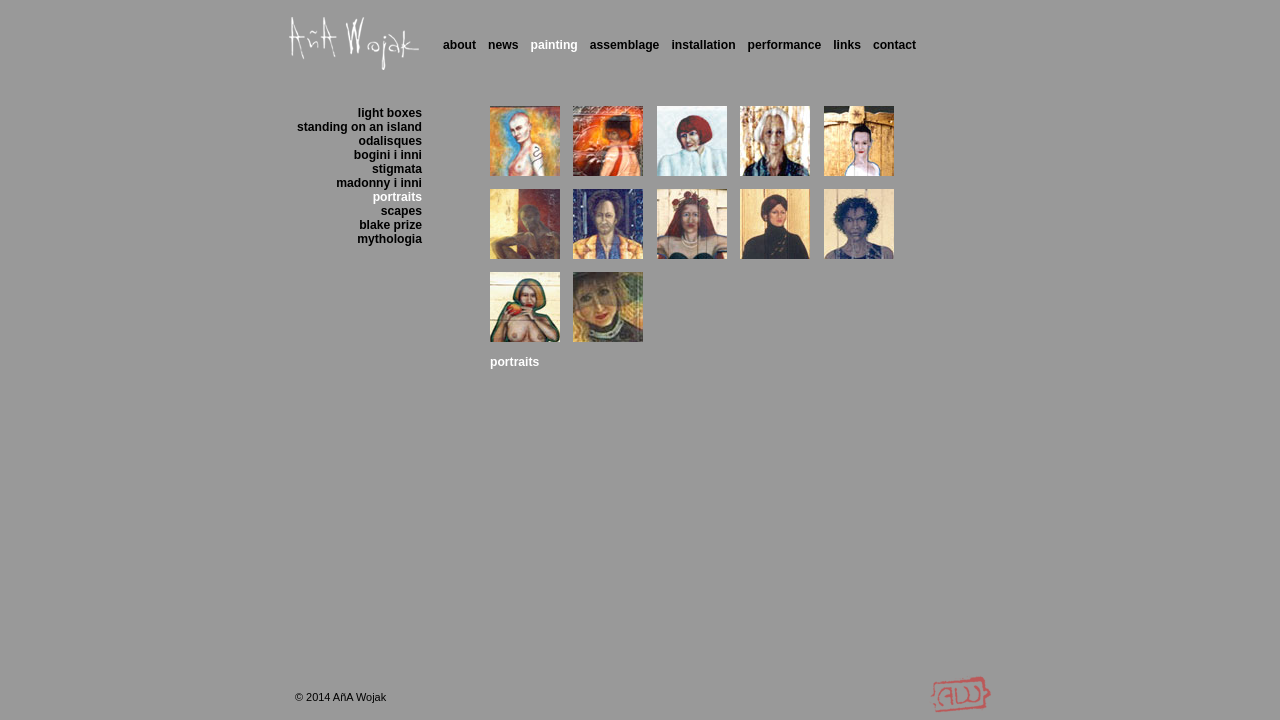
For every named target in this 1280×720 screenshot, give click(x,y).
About (459, 45)
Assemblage (625, 45)
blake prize (390, 225)
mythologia (389, 239)
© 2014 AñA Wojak (340, 697)
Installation (703, 45)
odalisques (391, 141)
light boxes (390, 113)
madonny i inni (379, 183)
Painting (554, 45)
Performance (785, 45)
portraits (397, 197)
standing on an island (359, 127)
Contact (894, 45)
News (503, 45)
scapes (401, 211)
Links (847, 45)
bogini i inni (388, 155)
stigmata (397, 169)
